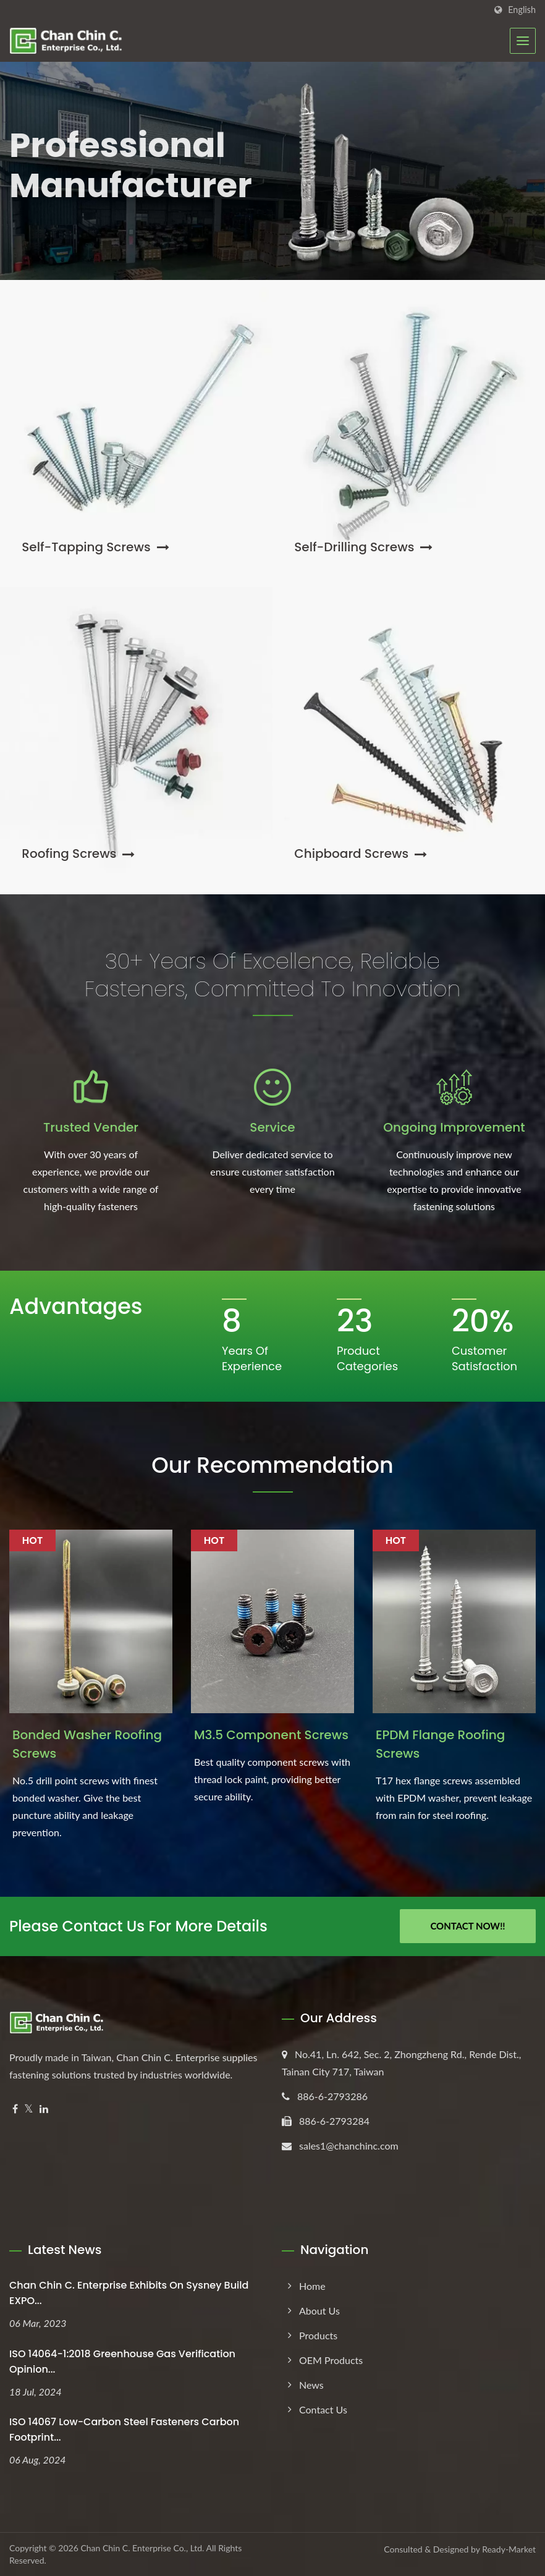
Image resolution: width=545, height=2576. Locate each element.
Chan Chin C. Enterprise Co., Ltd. (142, 2548)
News (311, 2385)
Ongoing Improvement (454, 1127)
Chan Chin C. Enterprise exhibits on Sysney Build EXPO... (128, 2293)
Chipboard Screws (360, 853)
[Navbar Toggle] (523, 41)
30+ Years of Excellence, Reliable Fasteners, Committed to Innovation (272, 974)
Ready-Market (509, 2549)
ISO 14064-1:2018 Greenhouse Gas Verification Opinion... (122, 2361)
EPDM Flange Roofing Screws (440, 1744)
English (522, 10)
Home (312, 2286)
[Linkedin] (44, 2109)
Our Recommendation (272, 1465)
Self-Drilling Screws (363, 547)
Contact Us (323, 2409)
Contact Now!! (467, 1925)
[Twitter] (28, 2109)
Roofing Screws (78, 853)
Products (318, 2335)
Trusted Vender (90, 1127)
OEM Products (331, 2360)
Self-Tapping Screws (95, 547)
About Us (319, 2310)
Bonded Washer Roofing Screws (87, 1744)
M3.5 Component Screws (271, 1734)
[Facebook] (15, 2109)
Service (272, 1127)
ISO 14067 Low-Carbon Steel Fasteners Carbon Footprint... (124, 2429)
